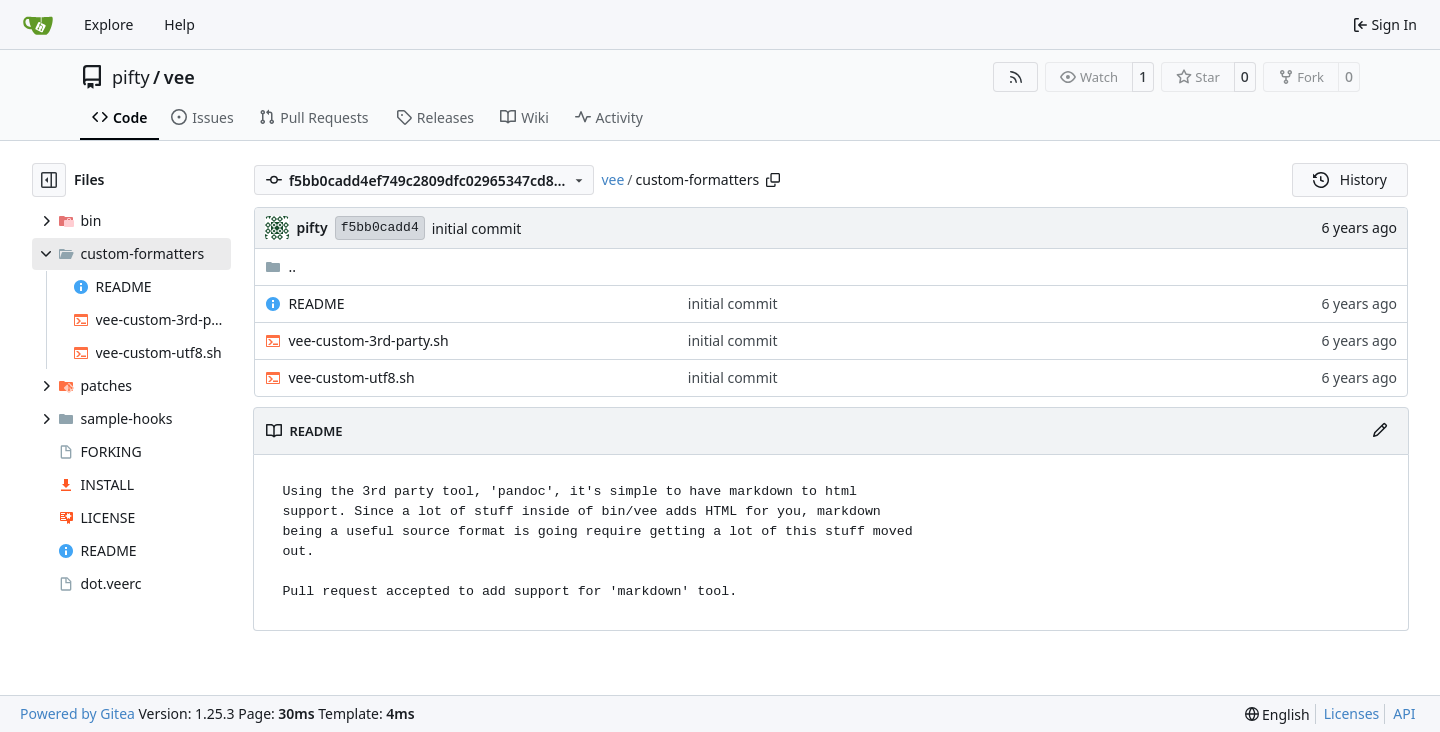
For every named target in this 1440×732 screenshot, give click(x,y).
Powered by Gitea (77, 713)
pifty (131, 77)
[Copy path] (773, 180)
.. (280, 266)
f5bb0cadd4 (380, 227)
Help (179, 24)
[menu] (1277, 714)
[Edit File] (1380, 431)
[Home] (38, 25)
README (316, 303)
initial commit (477, 228)
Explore (108, 24)
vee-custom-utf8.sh (351, 377)
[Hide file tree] (49, 180)
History (1350, 179)
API (1404, 713)
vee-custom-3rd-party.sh (368, 340)
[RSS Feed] (1016, 77)
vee (179, 77)
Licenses (1352, 713)
